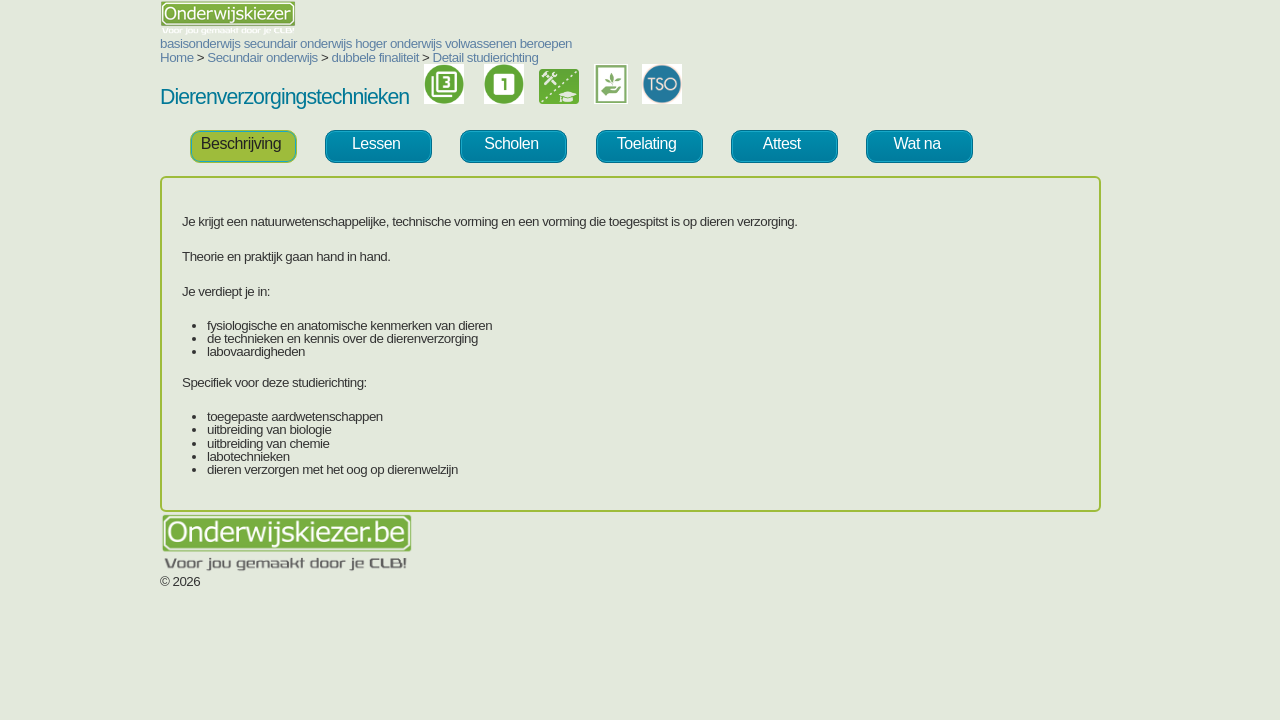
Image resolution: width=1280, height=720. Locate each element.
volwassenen (361, 43)
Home (57, 57)
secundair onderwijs (178, 43)
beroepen (426, 43)
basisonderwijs (80, 43)
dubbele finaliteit (255, 57)
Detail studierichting (366, 57)
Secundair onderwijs (142, 57)
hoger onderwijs (278, 43)
